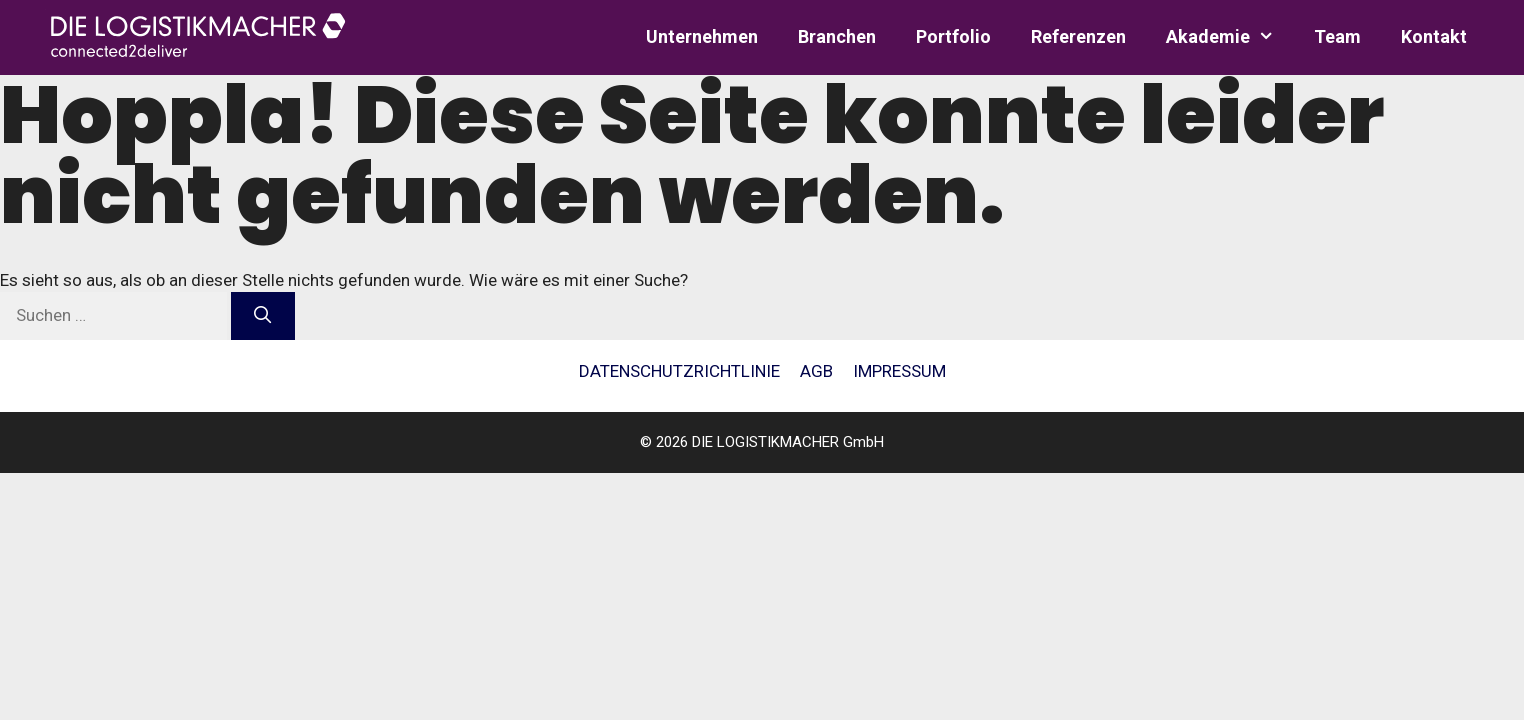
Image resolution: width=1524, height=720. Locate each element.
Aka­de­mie (1230, 37)
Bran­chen (837, 36)
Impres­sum (899, 371)
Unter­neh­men (702, 36)
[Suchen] (263, 316)
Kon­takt (1434, 36)
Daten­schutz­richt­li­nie (679, 371)
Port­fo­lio (953, 36)
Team (1337, 36)
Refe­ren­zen (1078, 36)
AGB (816, 371)
